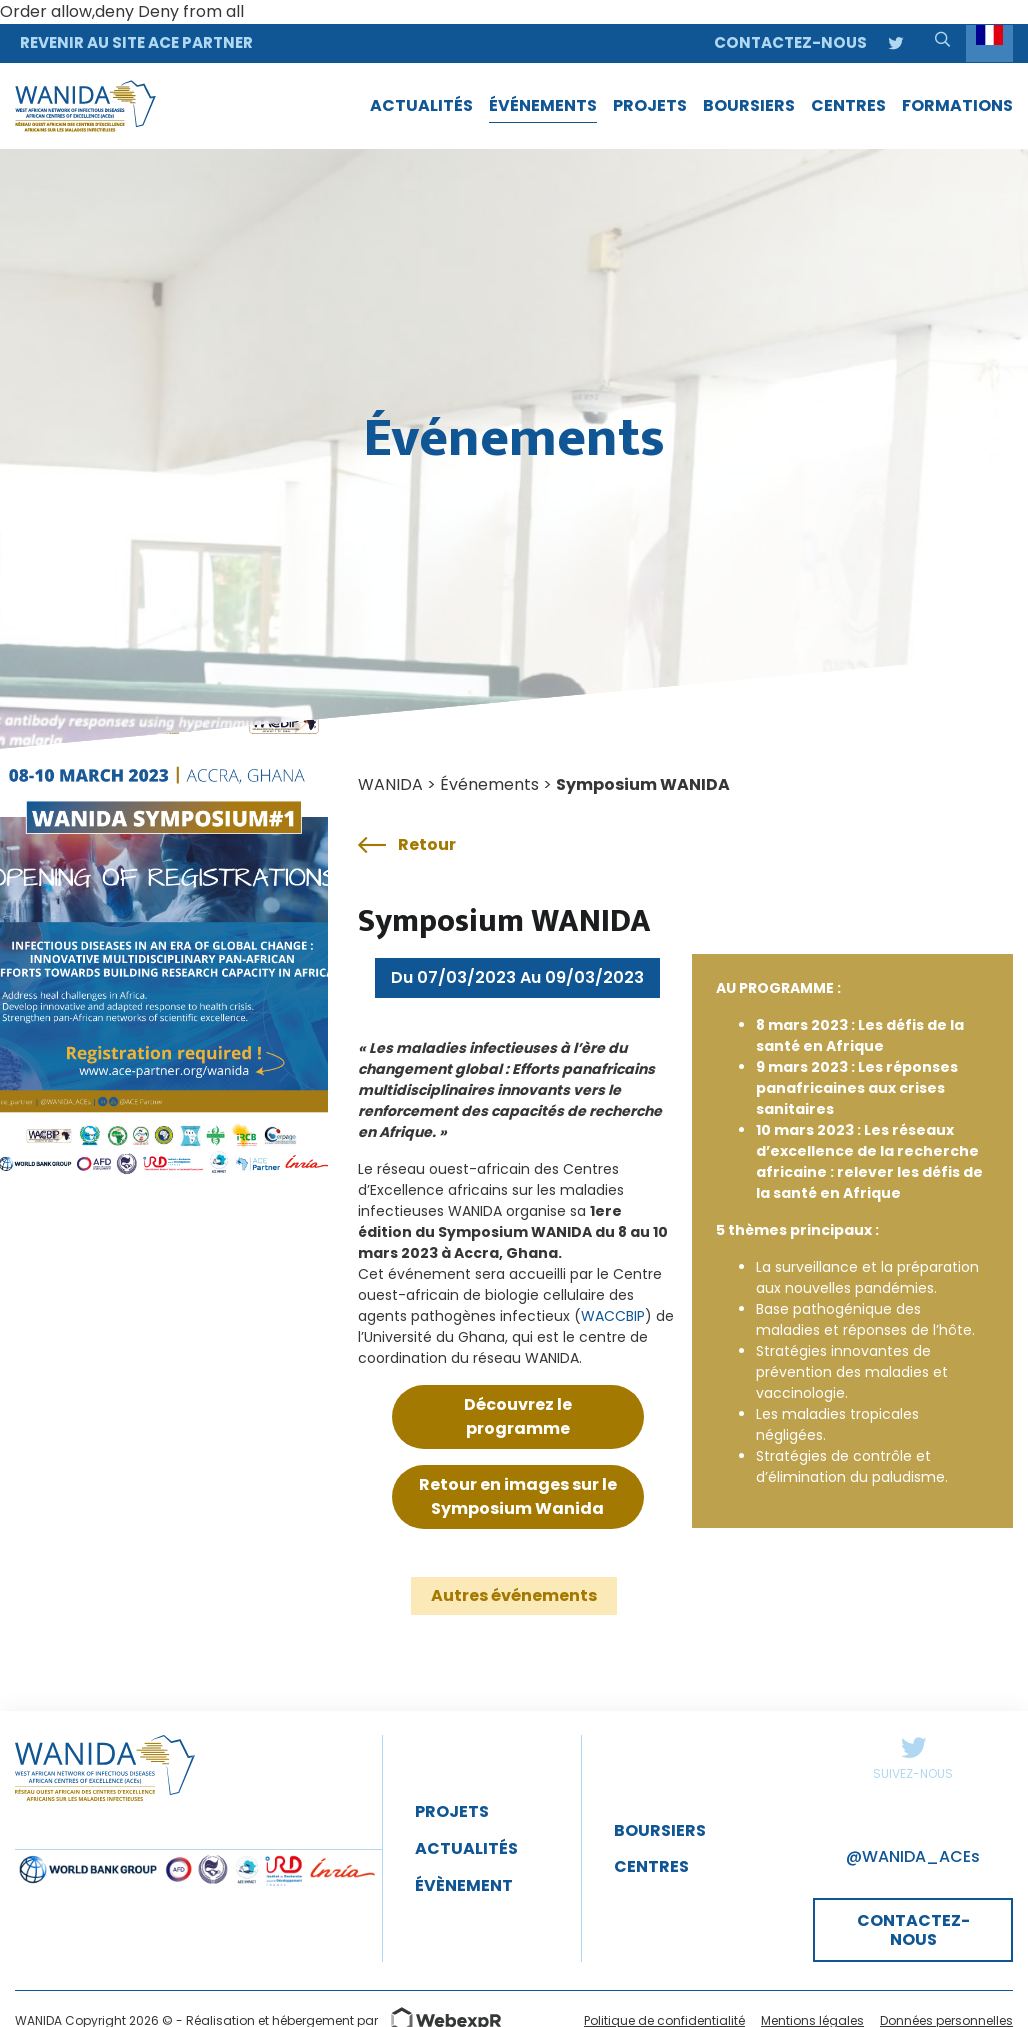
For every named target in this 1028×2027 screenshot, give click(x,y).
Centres (651, 1866)
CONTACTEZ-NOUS (913, 1930)
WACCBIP (613, 1316)
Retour (407, 845)
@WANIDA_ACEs (913, 1856)
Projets (452, 1811)
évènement (464, 1885)
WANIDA (390, 784)
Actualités (466, 1848)
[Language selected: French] (989, 43)
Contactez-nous (790, 42)
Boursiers (660, 1830)
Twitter (913, 1747)
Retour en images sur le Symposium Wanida (518, 1496)
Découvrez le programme (518, 1416)
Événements (489, 784)
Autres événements (514, 1595)
